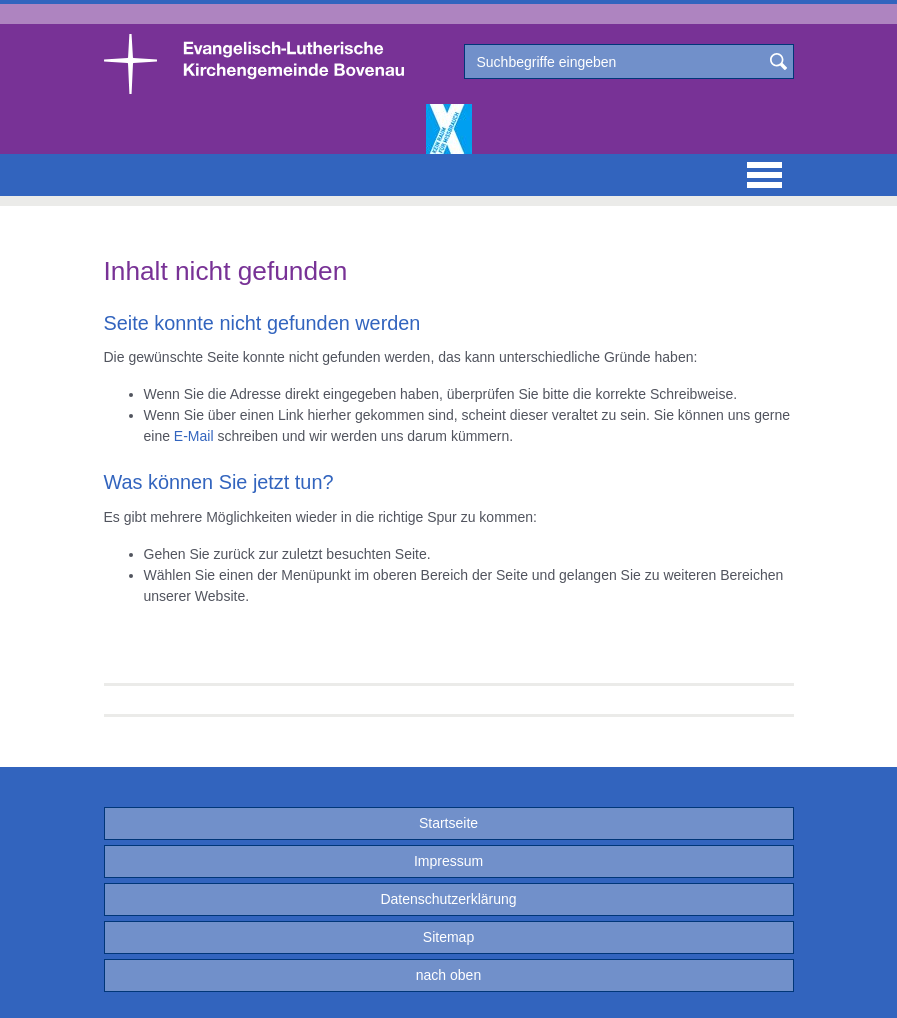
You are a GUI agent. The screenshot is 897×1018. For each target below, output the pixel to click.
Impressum (448, 861)
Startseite (448, 823)
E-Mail (194, 436)
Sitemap (448, 937)
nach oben (448, 975)
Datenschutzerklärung (448, 899)
